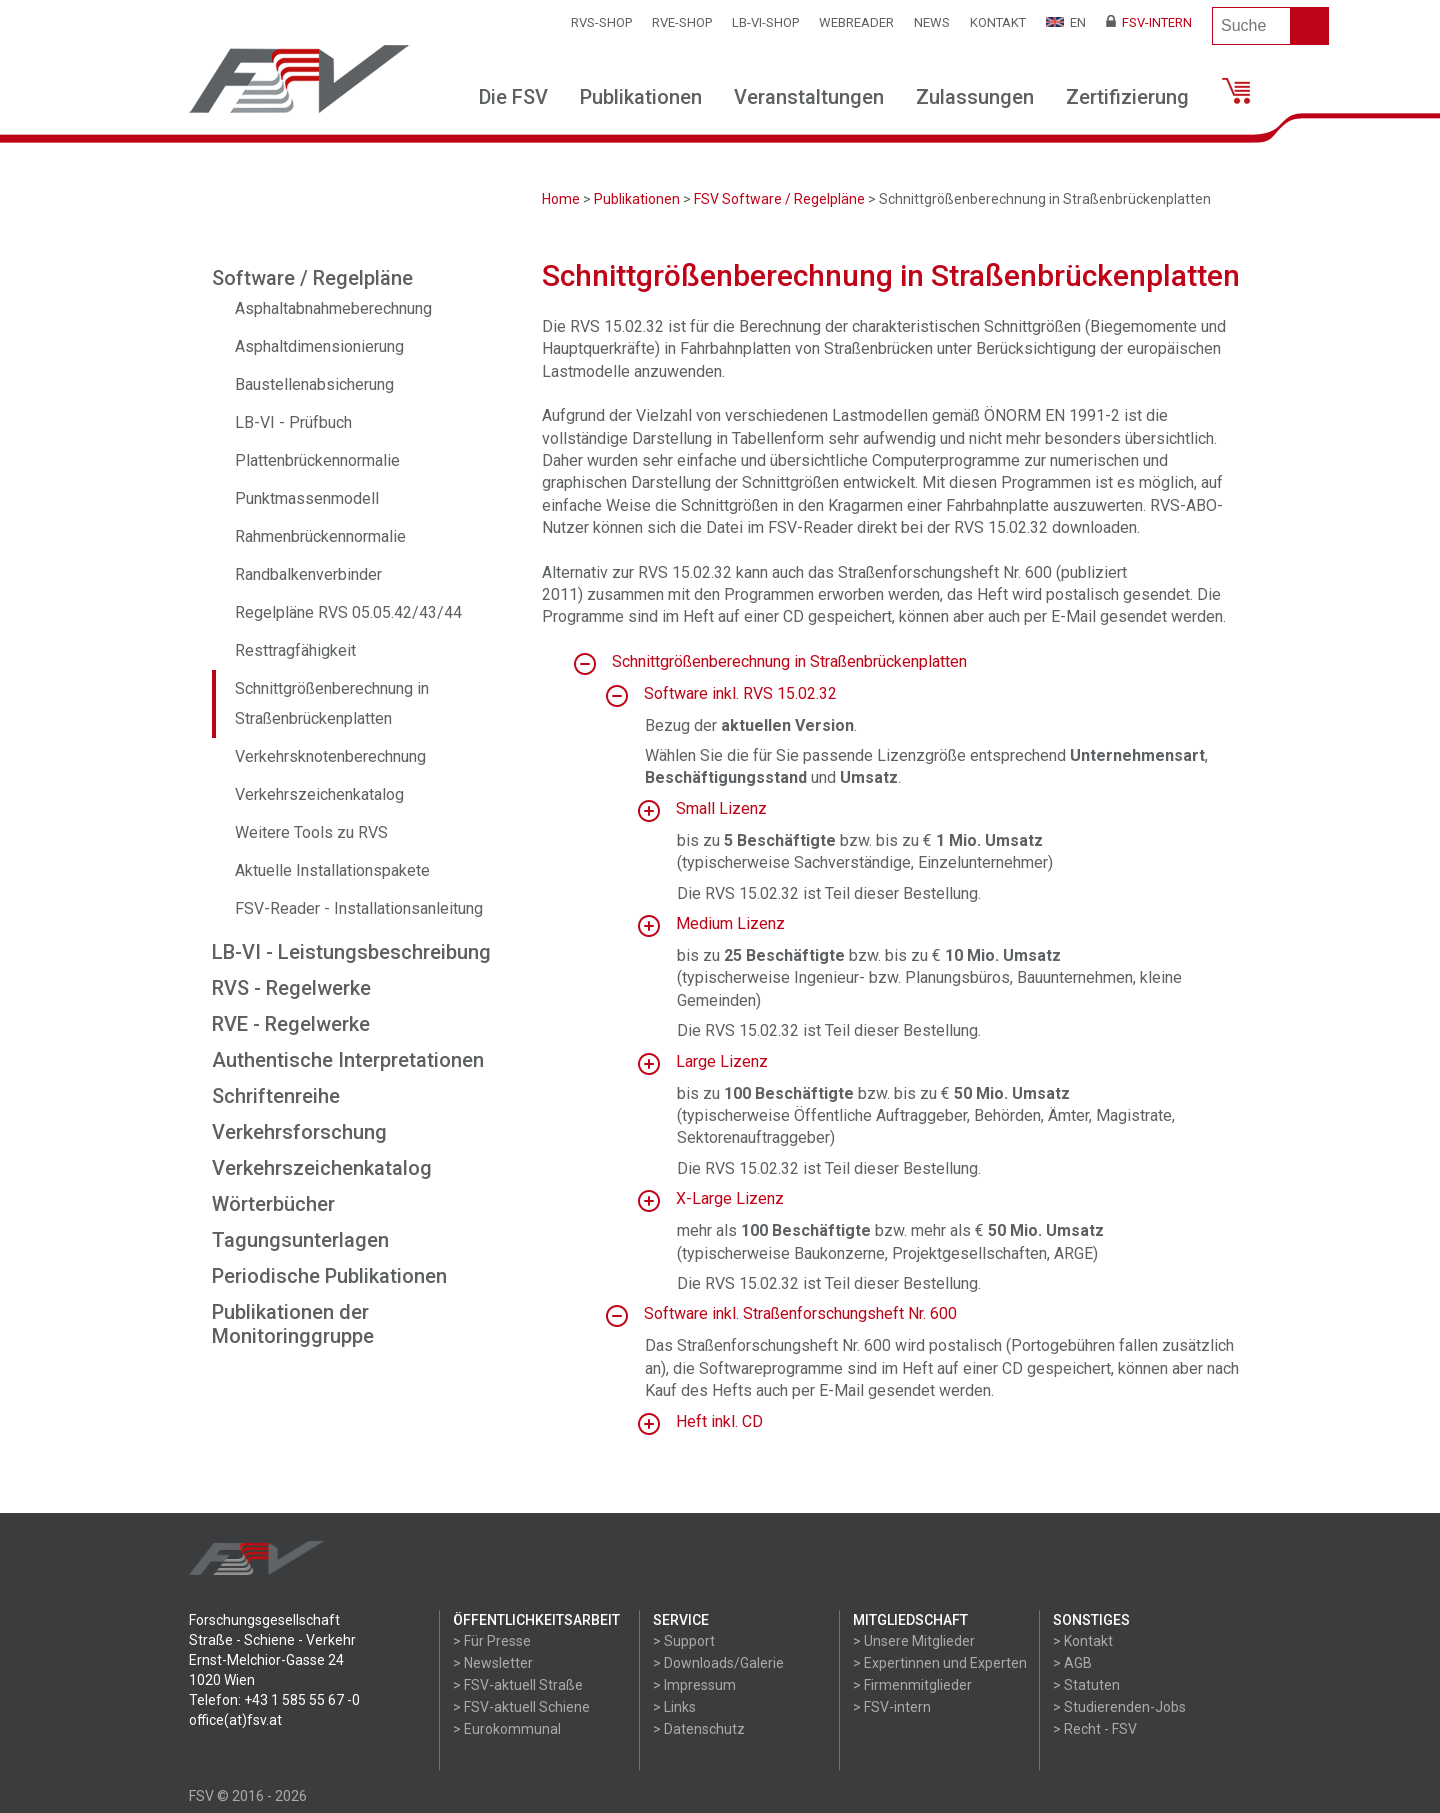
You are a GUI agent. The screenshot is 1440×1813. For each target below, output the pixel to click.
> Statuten (1086, 1685)
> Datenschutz (699, 1729)
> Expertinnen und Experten (940, 1663)
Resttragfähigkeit (295, 650)
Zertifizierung (1127, 97)
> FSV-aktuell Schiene (521, 1707)
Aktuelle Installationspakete (332, 870)
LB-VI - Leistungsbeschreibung (351, 952)
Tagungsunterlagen (300, 1240)
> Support (684, 1641)
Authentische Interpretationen (348, 1060)
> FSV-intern (892, 1707)
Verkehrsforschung (299, 1132)
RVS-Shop (601, 22)
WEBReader (856, 22)
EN (1066, 22)
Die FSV (513, 97)
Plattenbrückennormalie (317, 460)
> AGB (1072, 1663)
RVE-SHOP (682, 22)
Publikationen (641, 97)
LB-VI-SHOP (765, 22)
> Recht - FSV (1095, 1729)
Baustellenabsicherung (314, 384)
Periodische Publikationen (329, 1276)
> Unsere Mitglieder (914, 1641)
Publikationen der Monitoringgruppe (293, 1324)
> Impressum (694, 1685)
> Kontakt (1083, 1641)
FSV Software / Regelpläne (779, 199)
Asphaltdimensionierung (319, 346)
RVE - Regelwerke (291, 1024)
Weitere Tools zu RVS (311, 832)
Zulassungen (975, 97)
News (932, 22)
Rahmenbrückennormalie (320, 536)
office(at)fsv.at (235, 1720)
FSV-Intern (1149, 22)
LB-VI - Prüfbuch (293, 422)
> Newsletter (493, 1663)
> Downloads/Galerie (718, 1663)
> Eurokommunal (507, 1729)
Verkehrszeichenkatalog (319, 794)
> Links (674, 1707)
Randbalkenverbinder (308, 574)
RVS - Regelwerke (291, 988)
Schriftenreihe (276, 1096)
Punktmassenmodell (307, 498)
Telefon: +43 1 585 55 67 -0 (274, 1700)
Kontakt (998, 22)
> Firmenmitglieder (912, 1685)
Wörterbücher (273, 1204)
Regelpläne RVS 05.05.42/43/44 (348, 612)
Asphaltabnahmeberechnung (333, 308)
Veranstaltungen (809, 97)
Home (561, 199)
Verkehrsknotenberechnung (330, 756)
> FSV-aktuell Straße (518, 1685)
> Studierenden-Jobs (1119, 1707)
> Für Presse (492, 1641)
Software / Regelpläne (312, 278)
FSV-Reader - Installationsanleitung (359, 908)
